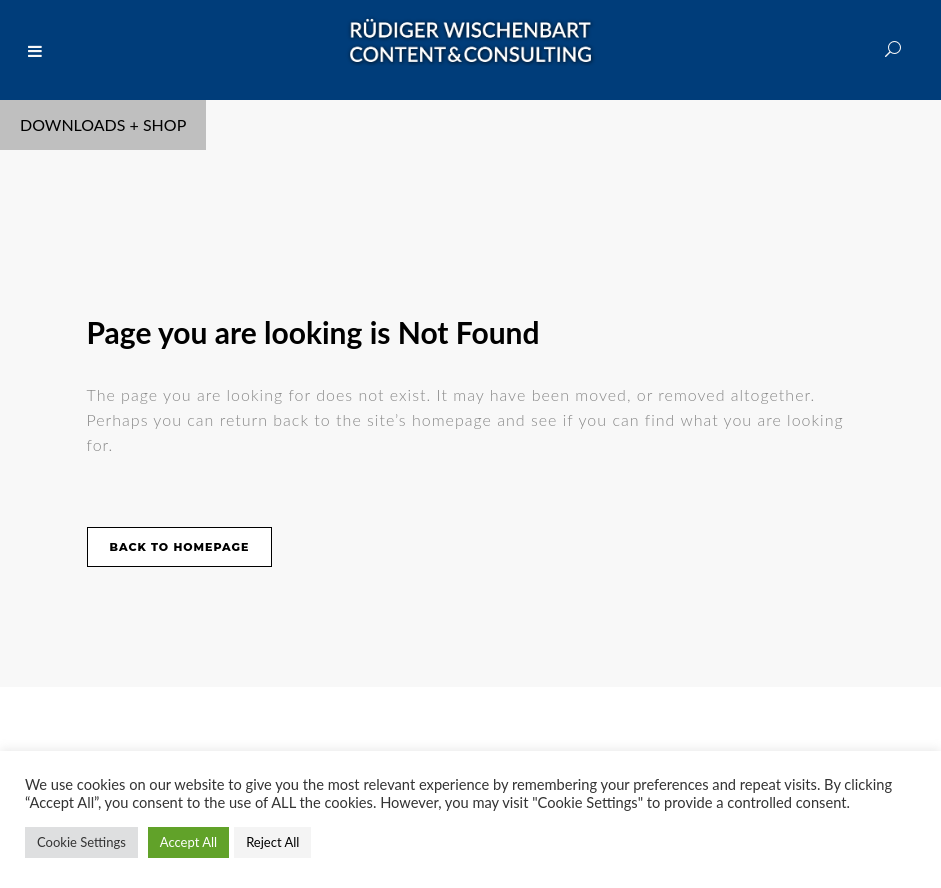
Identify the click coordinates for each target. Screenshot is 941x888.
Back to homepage (180, 547)
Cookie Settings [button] (81, 842)
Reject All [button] (272, 842)
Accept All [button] (188, 842)
